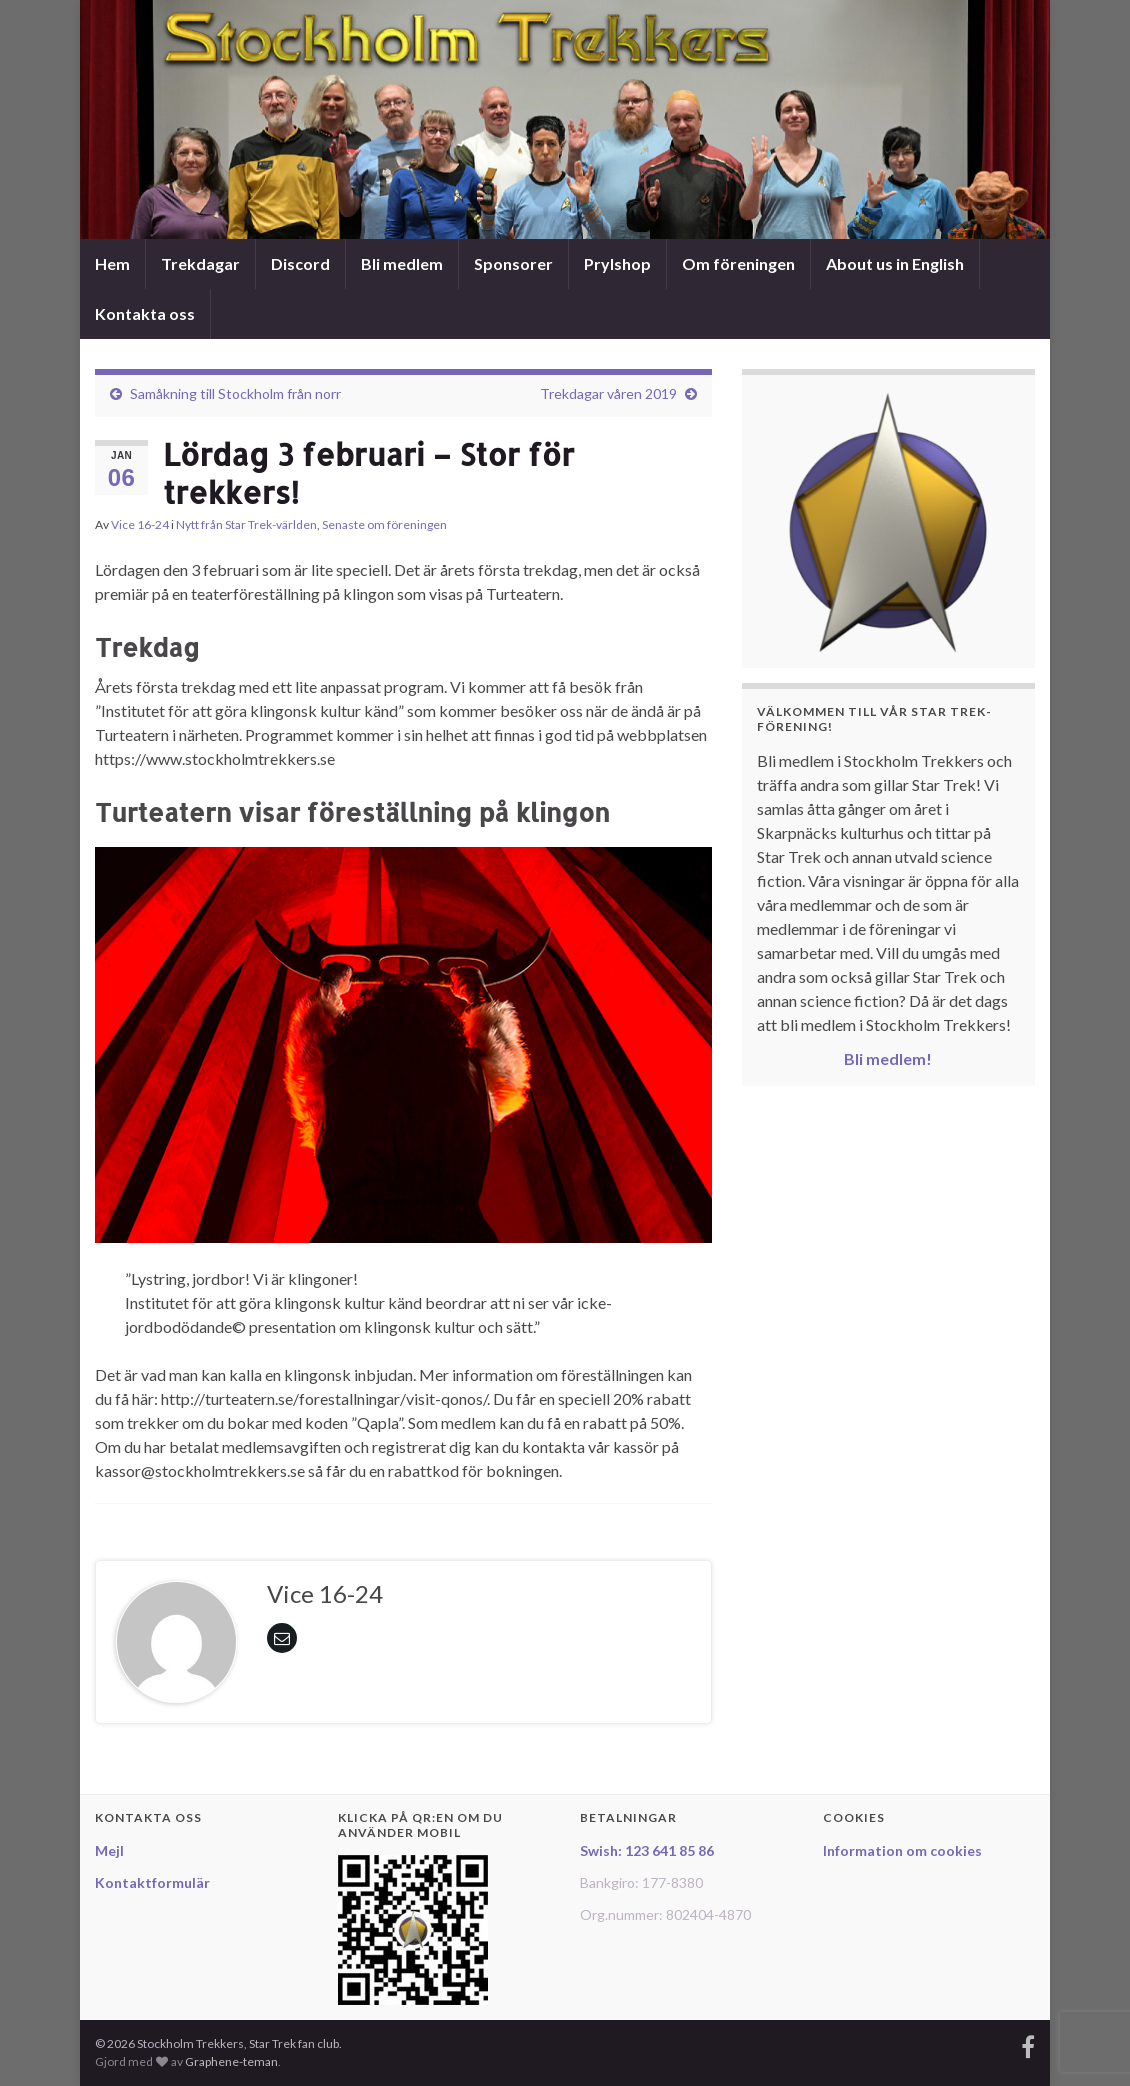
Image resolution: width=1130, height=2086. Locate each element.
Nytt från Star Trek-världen (246, 524)
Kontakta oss (145, 313)
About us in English (895, 263)
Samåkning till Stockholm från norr (235, 393)
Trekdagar (200, 263)
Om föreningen (738, 263)
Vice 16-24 (140, 524)
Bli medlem (402, 263)
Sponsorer (513, 263)
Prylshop (617, 263)
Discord (300, 263)
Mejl (109, 1850)
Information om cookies (902, 1850)
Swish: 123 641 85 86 (647, 1850)
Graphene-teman (231, 2061)
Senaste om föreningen (384, 524)
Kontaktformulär (152, 1882)
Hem (112, 263)
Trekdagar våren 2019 (608, 393)
